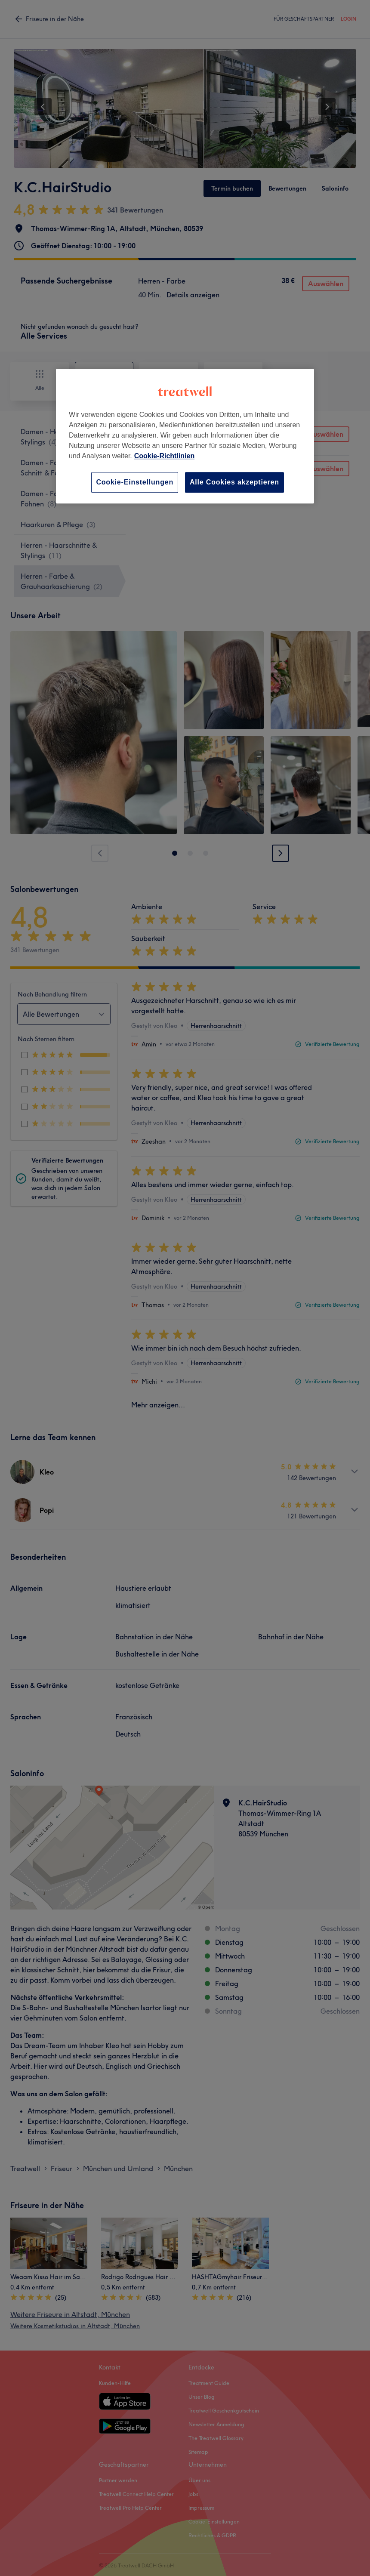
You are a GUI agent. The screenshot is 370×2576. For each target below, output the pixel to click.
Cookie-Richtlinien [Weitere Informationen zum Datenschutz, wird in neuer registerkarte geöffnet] (164, 456)
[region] (185, 436)
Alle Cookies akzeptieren (234, 482)
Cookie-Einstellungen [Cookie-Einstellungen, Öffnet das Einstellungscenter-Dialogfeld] (134, 482)
